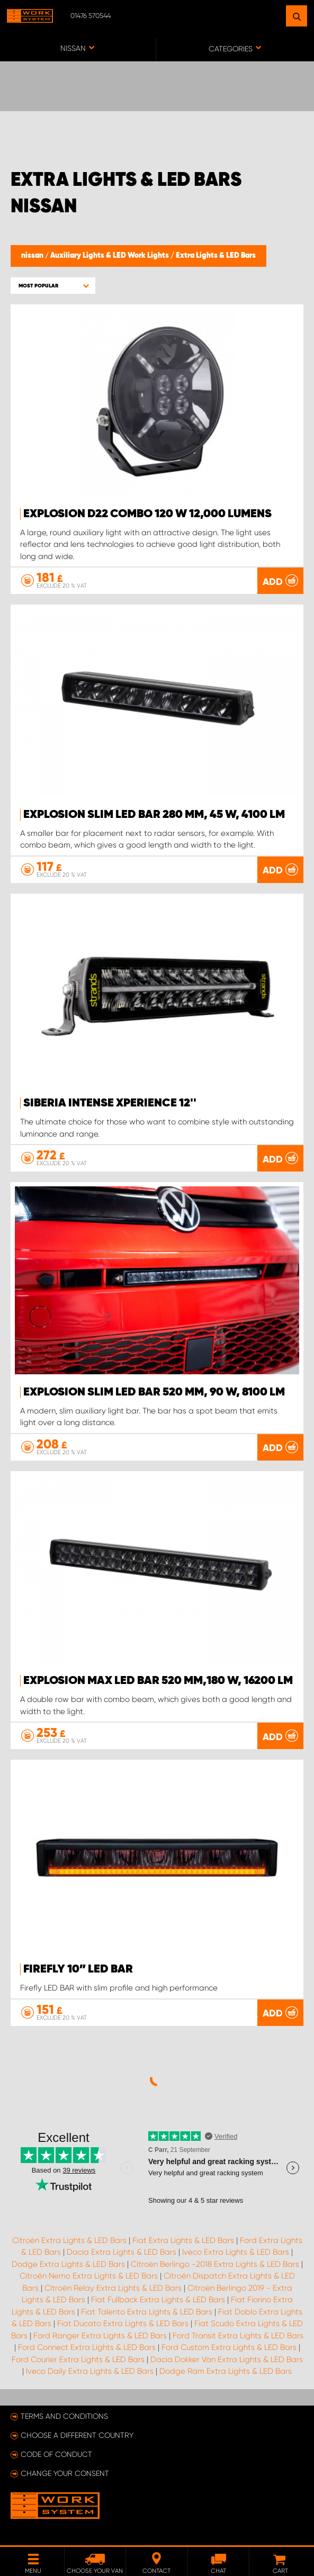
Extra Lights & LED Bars (216, 255)
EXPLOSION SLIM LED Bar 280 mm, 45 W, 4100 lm (154, 815)
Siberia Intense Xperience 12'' (109, 1103)
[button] (53, 285)
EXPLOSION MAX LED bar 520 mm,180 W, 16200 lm (158, 1681)
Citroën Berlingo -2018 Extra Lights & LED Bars (215, 2264)
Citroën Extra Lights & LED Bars (69, 2240)
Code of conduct (56, 2454)
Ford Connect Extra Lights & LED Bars (87, 2347)
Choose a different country (77, 2435)
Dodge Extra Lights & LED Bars (68, 2264)
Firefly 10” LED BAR (78, 1969)
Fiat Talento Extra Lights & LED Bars (146, 2312)
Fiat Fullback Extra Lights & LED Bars (158, 2299)
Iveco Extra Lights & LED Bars (235, 2252)
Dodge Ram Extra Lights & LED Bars (225, 2371)
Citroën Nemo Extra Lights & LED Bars (89, 2276)
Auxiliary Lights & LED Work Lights (110, 255)
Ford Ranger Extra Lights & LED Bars (100, 2335)
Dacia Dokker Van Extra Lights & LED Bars (226, 2359)
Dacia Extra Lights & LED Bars (121, 2252)
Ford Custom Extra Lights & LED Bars (229, 2347)
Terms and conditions (64, 2416)
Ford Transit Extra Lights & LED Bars (238, 2335)
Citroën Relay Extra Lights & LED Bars (113, 2288)
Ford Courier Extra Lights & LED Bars (78, 2359)
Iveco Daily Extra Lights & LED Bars (90, 2371)
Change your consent (65, 2473)
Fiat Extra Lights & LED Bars (183, 2240)
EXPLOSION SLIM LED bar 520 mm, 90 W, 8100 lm (154, 1392)
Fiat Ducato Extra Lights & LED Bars (123, 2323)
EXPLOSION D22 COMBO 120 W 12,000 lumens (147, 514)
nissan (33, 255)
